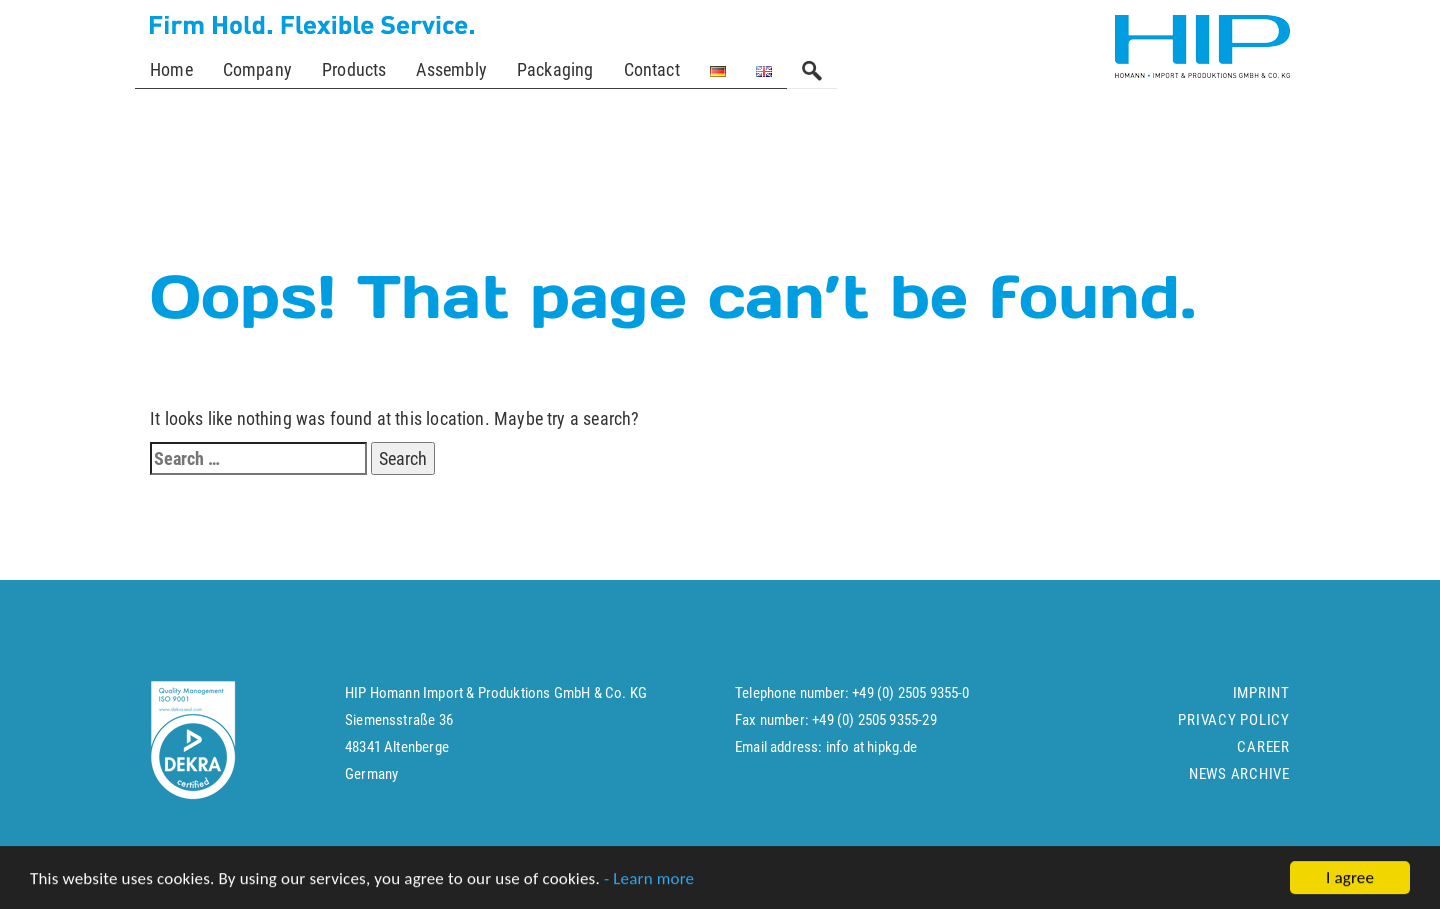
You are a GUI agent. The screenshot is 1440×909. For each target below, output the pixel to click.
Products (354, 69)
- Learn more (649, 880)
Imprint (1261, 702)
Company (257, 69)
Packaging (555, 69)
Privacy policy (1234, 729)
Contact (652, 69)
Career (1263, 756)
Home (171, 69)
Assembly (451, 69)
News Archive (1239, 783)
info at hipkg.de (872, 756)
